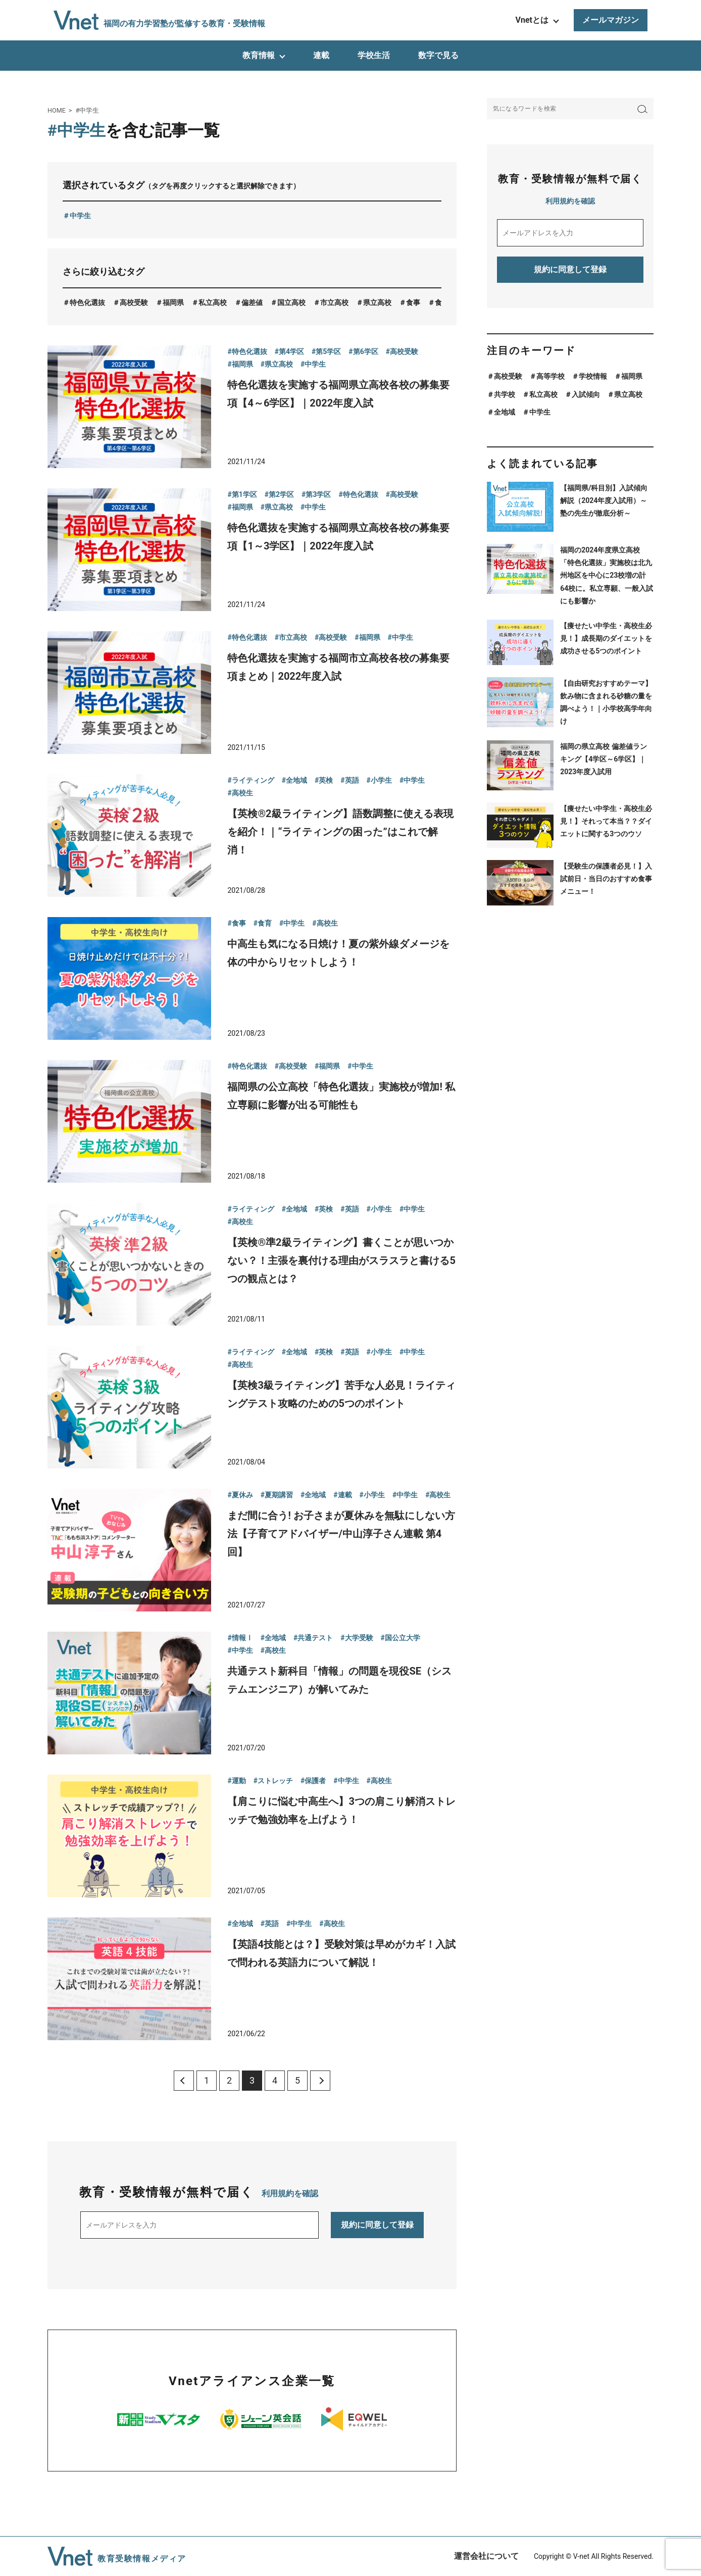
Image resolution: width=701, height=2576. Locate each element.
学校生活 (374, 55)
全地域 (504, 412)
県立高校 (377, 302)
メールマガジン (610, 20)
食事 (413, 302)
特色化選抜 (87, 302)
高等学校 (550, 376)
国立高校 (291, 302)
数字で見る (438, 55)
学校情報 (593, 376)
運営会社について (486, 2556)
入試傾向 (586, 394)
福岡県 (173, 302)
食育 (442, 302)
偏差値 (252, 302)
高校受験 (134, 302)
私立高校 (212, 302)
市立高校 (334, 302)
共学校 (504, 394)
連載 (321, 55)
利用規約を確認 (290, 2193)
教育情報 (258, 55)
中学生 (80, 216)
